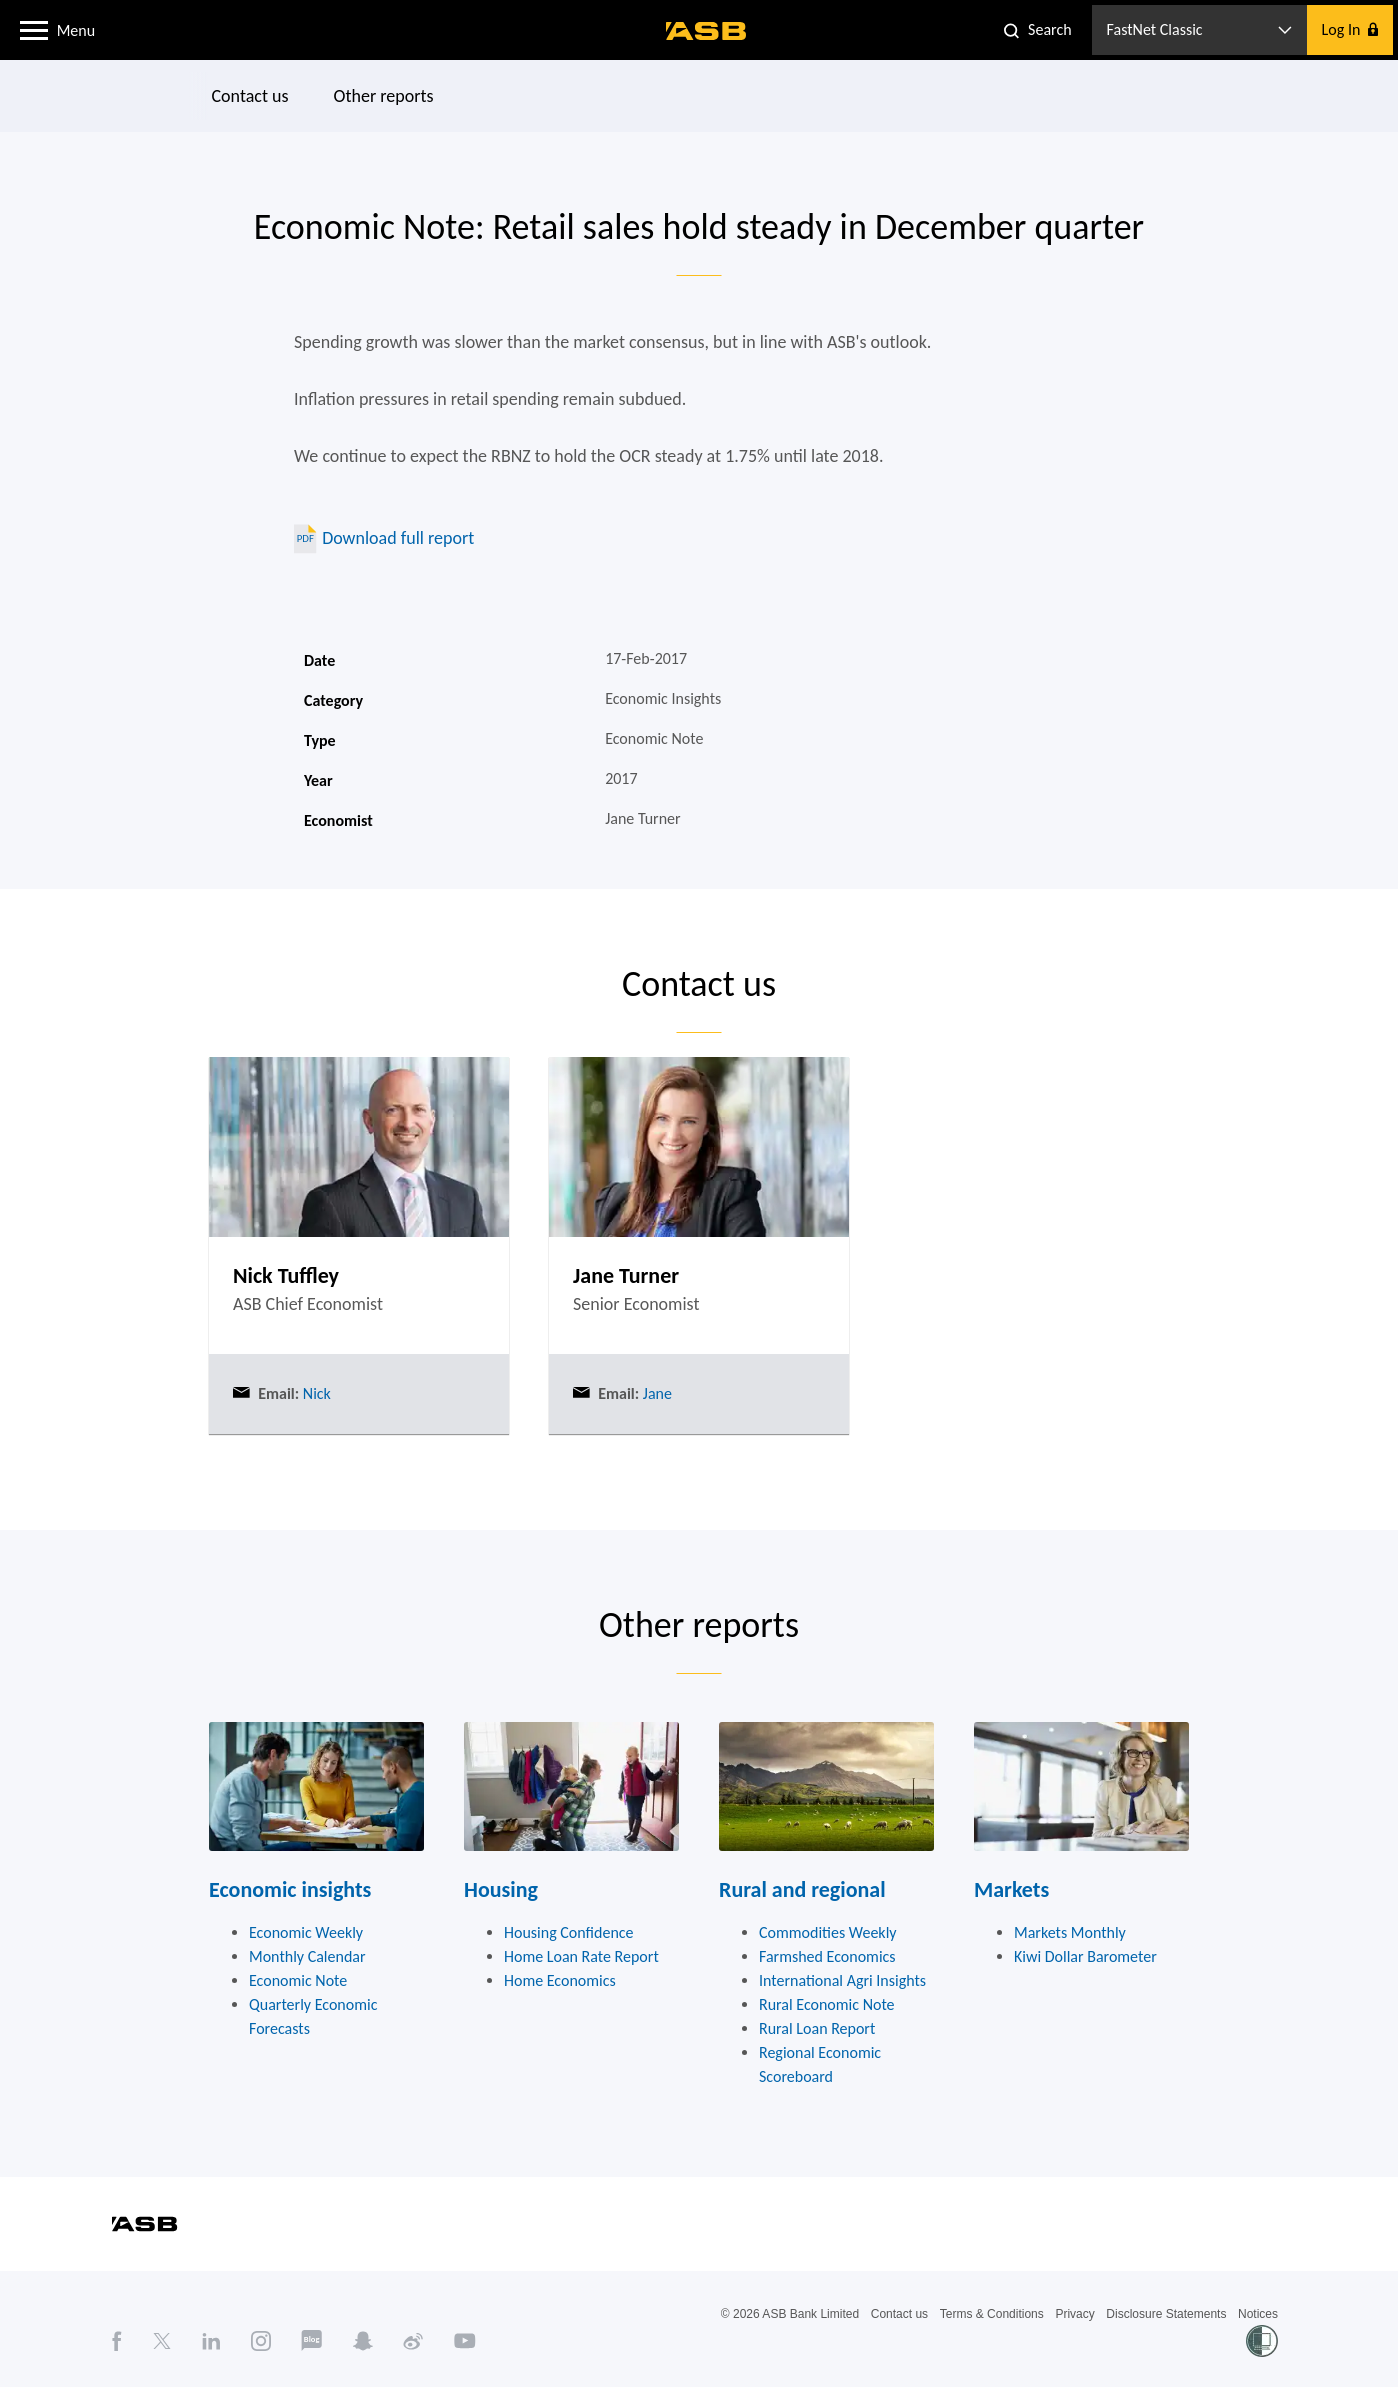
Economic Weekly (306, 1932)
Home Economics (560, 1980)
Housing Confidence (569, 1932)
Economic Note (298, 1980)
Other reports (384, 96)
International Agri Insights (842, 1980)
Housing (501, 1889)
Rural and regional (802, 1889)
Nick (315, 1393)
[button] (34, 29)
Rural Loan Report (817, 2028)
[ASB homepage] (706, 31)
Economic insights (290, 1889)
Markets (1011, 1889)
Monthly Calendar (307, 1956)
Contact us (250, 96)
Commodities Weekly (828, 1932)
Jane (655, 1393)
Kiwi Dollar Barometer (1085, 1956)
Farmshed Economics (827, 1956)
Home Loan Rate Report (581, 1956)
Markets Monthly (1070, 1932)
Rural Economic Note (827, 2004)
